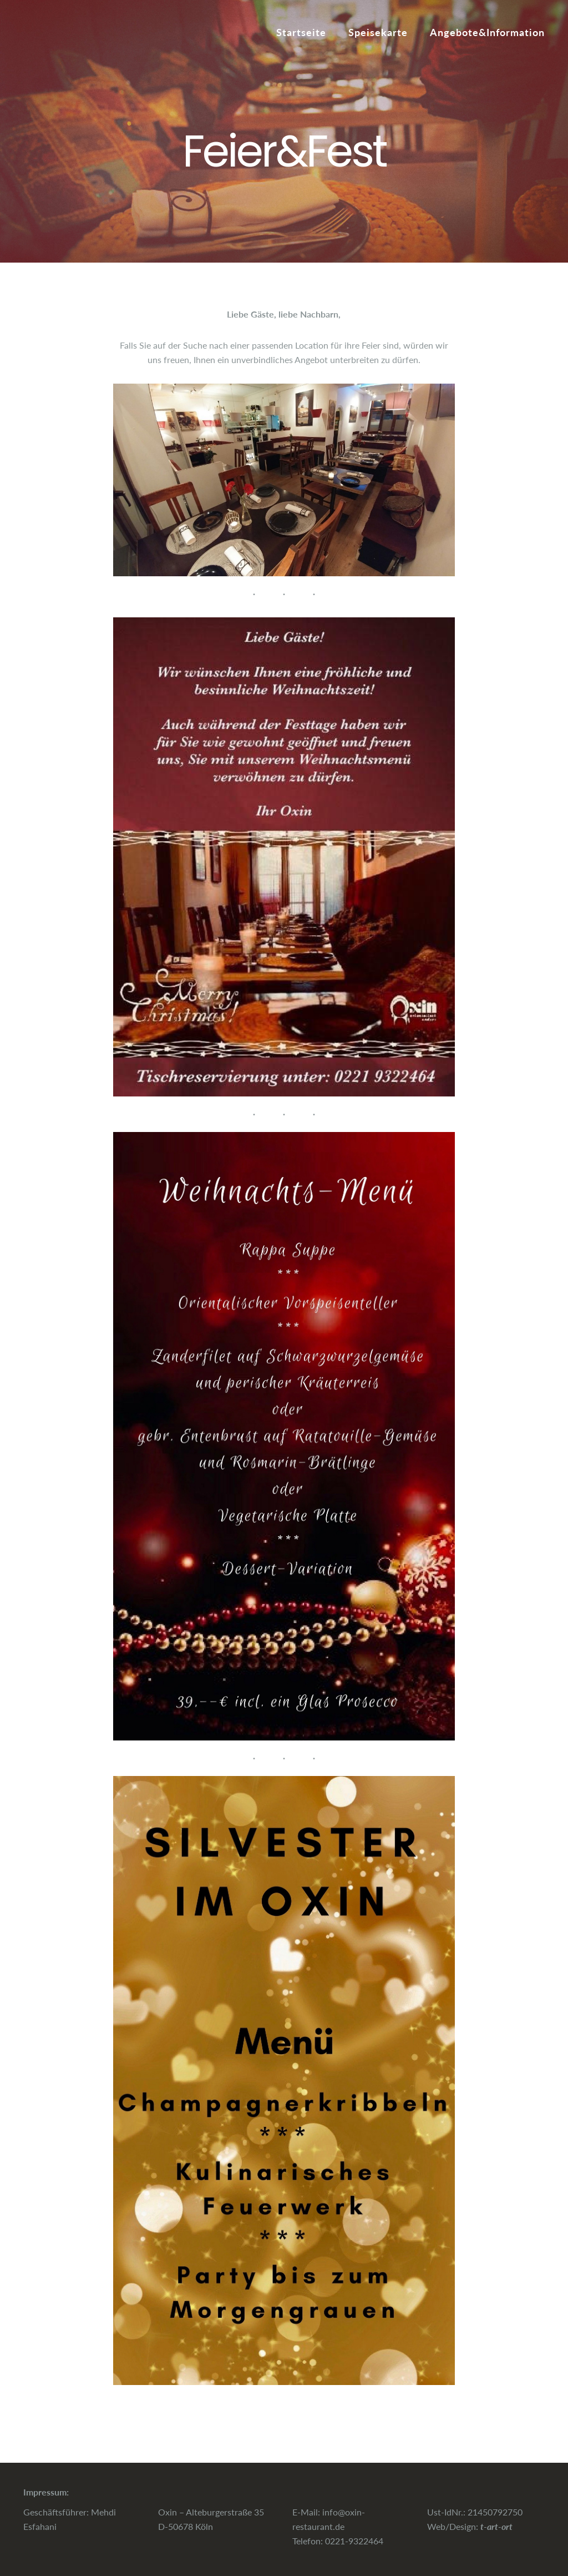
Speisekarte (378, 32)
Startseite (301, 32)
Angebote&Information (487, 32)
